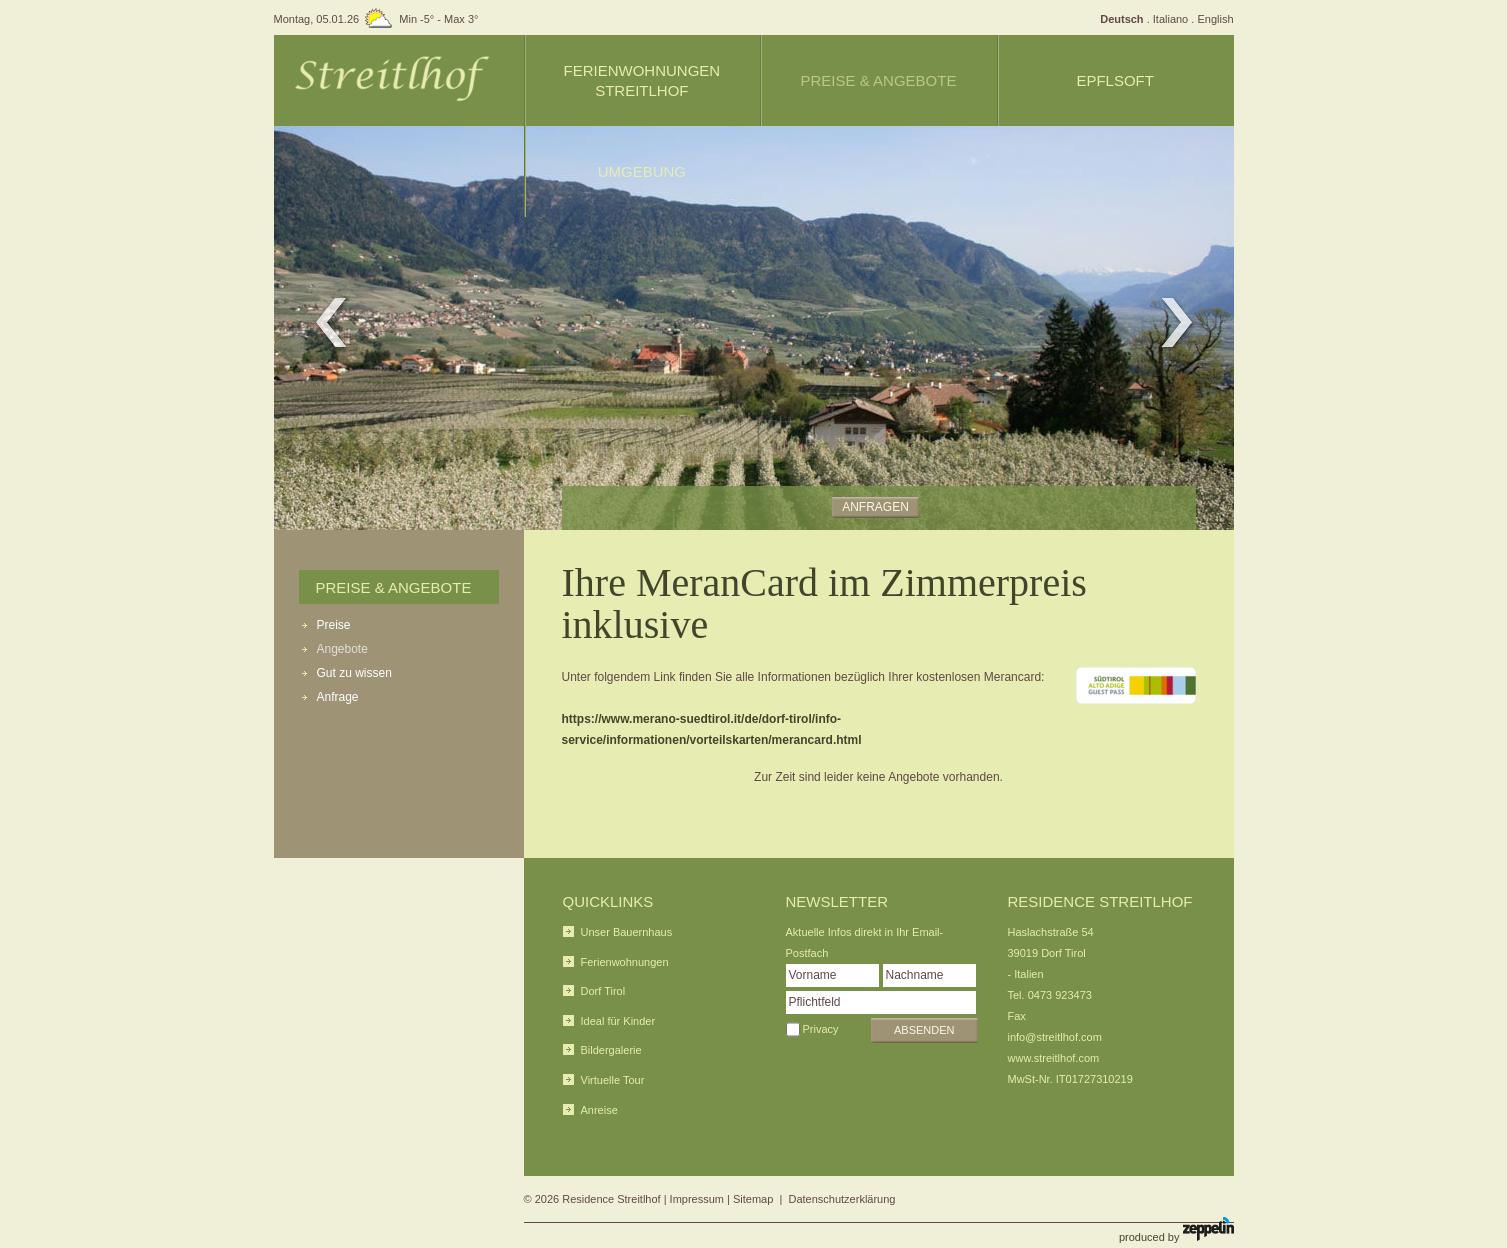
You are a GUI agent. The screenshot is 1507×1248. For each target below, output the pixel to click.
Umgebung (642, 171)
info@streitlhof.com (1055, 1037)
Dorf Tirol (603, 991)
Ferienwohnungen (625, 962)
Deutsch (1121, 19)
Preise (334, 625)
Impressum (697, 1199)
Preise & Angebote (394, 587)
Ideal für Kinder (618, 1021)
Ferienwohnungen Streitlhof (641, 80)
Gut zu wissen (354, 673)
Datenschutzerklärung (841, 1199)
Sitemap (753, 1199)
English (1215, 19)
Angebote (342, 649)
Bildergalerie (611, 1050)
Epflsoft (1115, 80)
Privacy (821, 1029)
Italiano (1170, 19)
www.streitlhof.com (1054, 1058)
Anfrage (338, 697)
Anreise (599, 1110)
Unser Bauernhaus (627, 932)
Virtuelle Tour (613, 1080)
